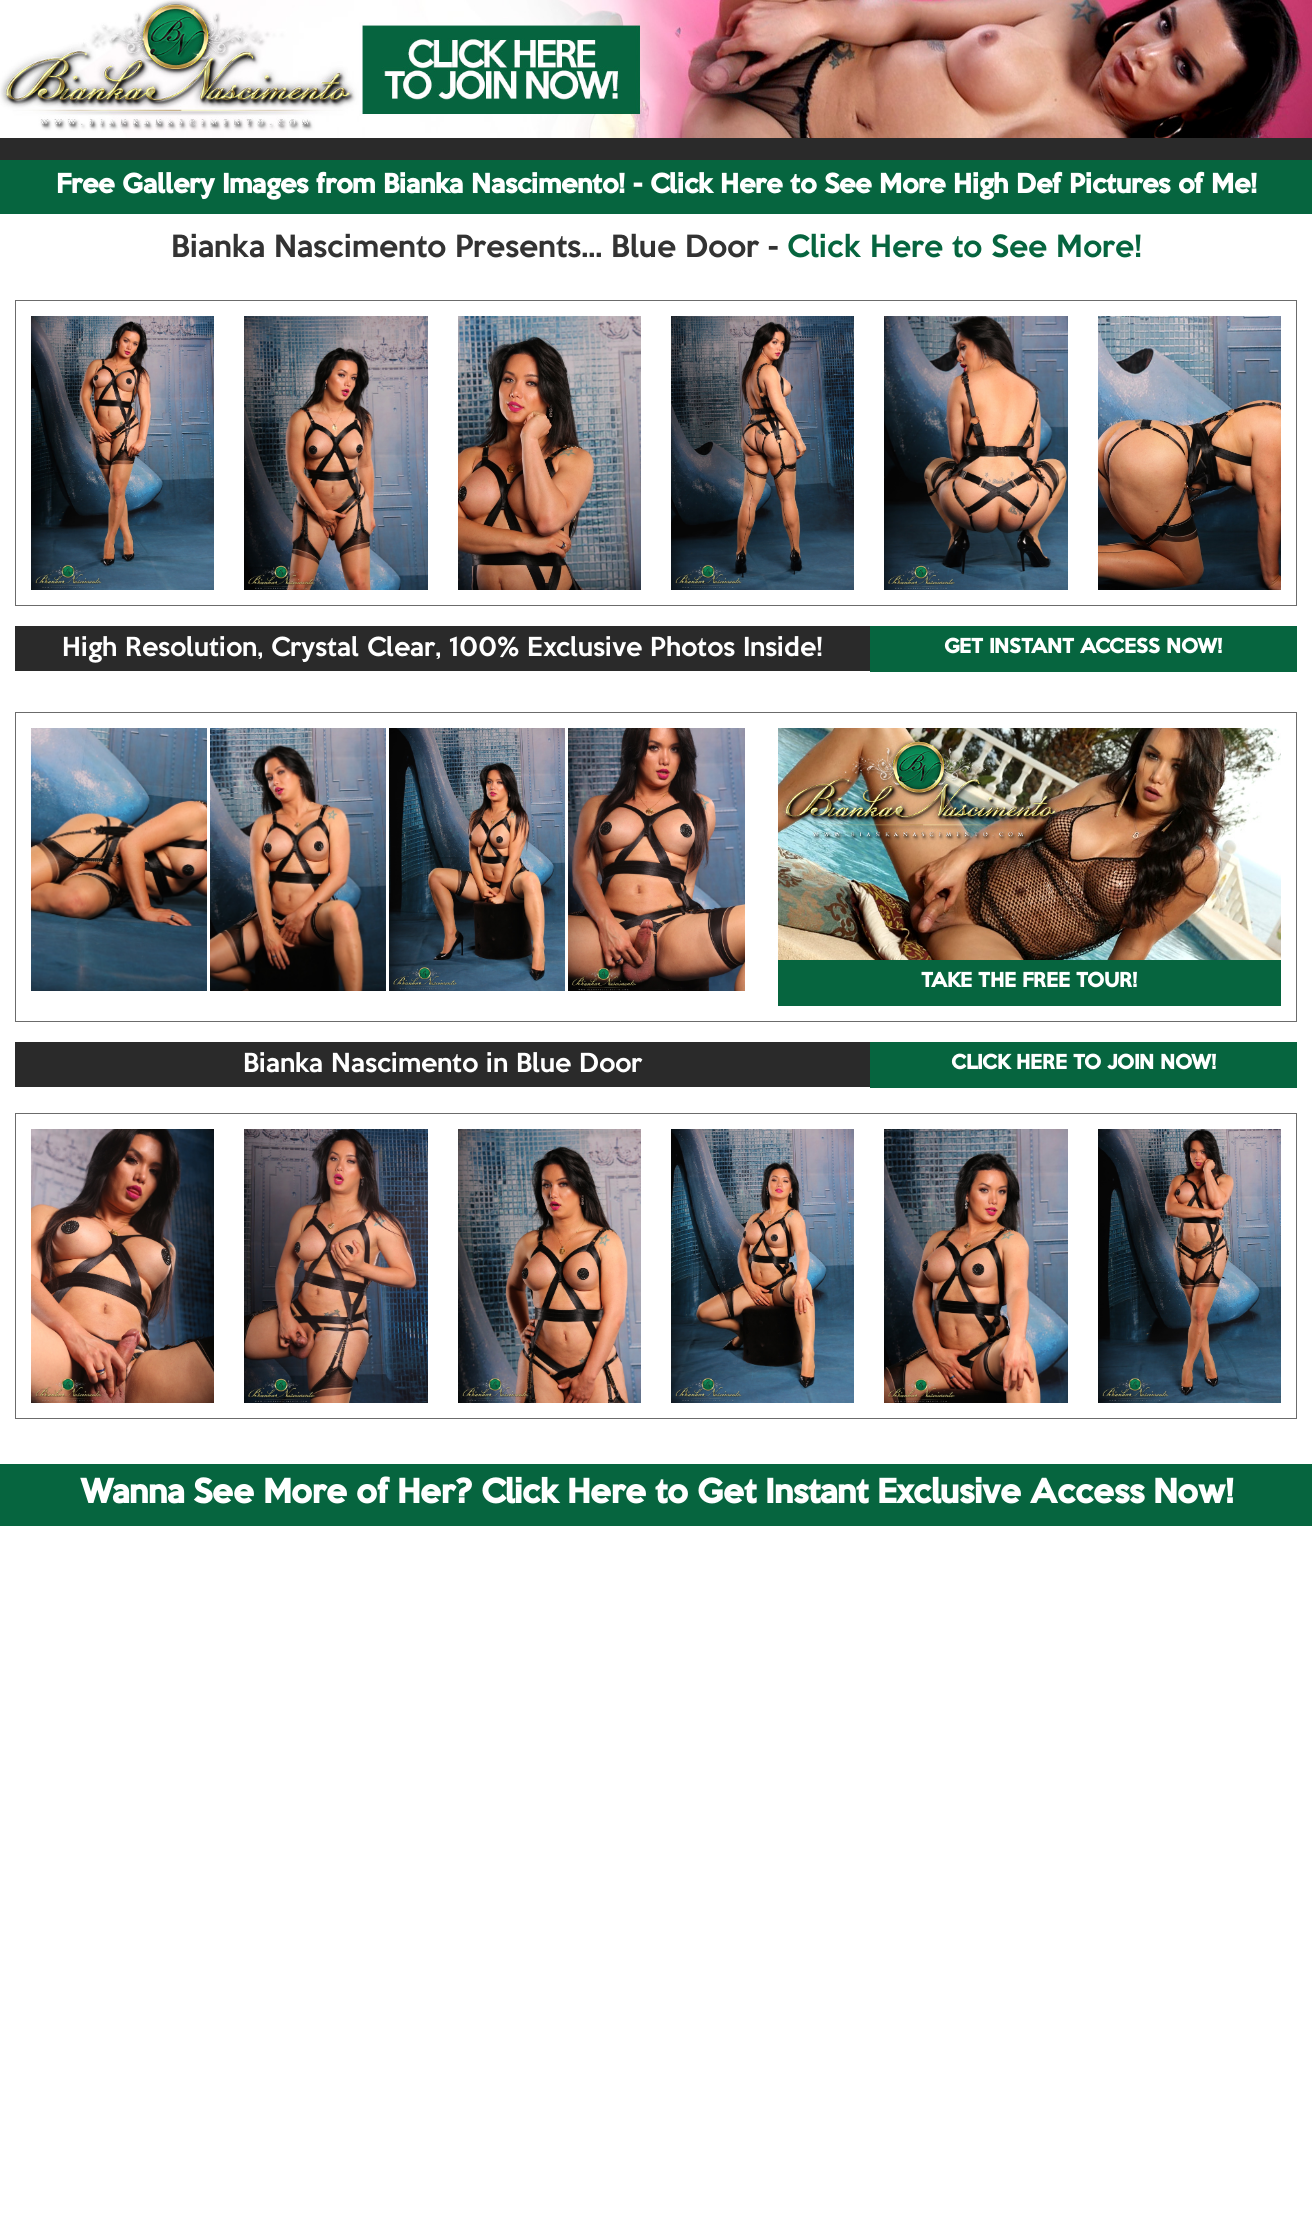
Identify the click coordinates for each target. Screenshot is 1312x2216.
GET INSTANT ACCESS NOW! (1083, 648)
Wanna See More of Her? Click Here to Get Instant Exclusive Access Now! (656, 1494)
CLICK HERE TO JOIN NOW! (1083, 1064)
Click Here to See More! (964, 249)
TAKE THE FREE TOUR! (1029, 982)
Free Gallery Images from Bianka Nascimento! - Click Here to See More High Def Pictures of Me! (656, 186)
